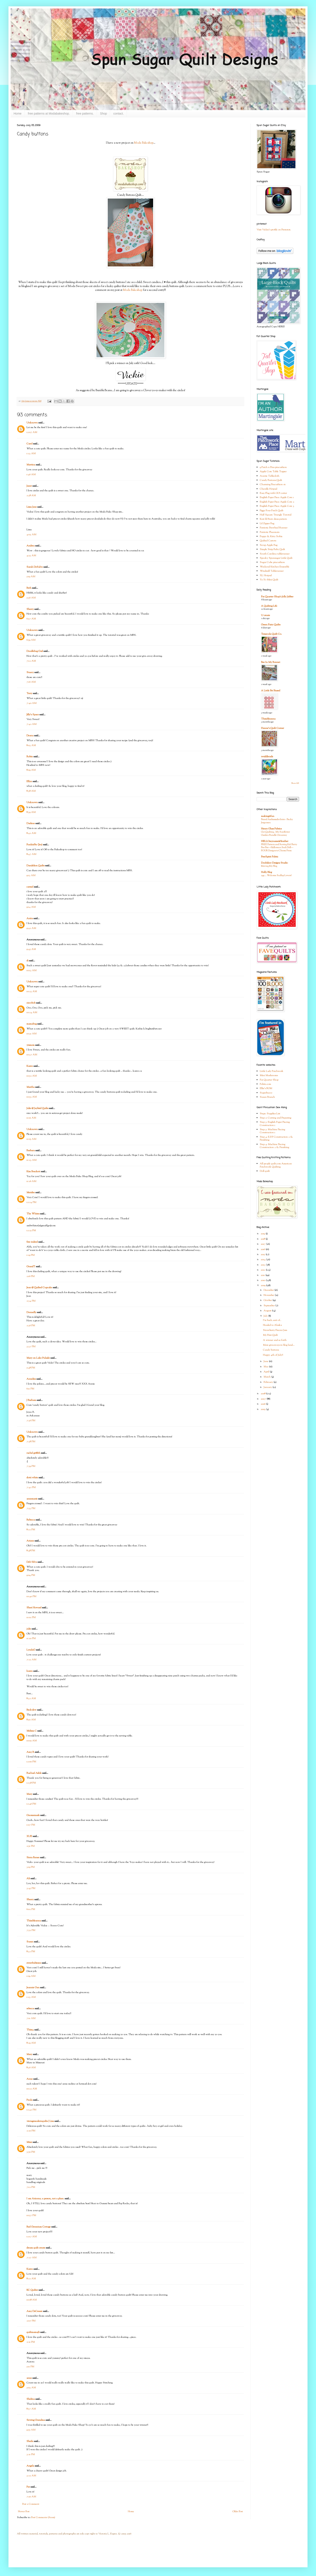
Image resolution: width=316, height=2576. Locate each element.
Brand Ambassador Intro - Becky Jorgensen (277, 821)
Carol (29, 444)
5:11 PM (30, 2367)
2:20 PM (31, 2131)
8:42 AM (31, 833)
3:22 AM (31, 2476)
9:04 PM (31, 1575)
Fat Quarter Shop (269, 1080)
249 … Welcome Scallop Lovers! (276, 875)
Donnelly (31, 1312)
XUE (29, 1836)
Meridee (31, 1192)
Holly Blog (266, 872)
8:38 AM (31, 791)
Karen (30, 1066)
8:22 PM (31, 1530)
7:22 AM (31, 1660)
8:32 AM (31, 1698)
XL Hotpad (266, 575)
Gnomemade (33, 1815)
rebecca (30, 2008)
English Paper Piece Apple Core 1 (277, 497)
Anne (30, 2079)
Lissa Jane (32, 507)
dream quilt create (36, 2248)
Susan (30, 1942)
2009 (263, 1285)
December (269, 1290)
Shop (103, 113)
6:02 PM (31, 1909)
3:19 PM (31, 1867)
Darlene (31, 823)
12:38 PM (31, 1783)
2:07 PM (31, 2321)
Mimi (29, 2142)
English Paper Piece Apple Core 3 (277, 506)
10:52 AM (32, 1076)
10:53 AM (32, 1097)
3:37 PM (31, 1346)
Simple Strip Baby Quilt (272, 549)
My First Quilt (270, 1335)
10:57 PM (31, 2215)
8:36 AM (31, 2067)
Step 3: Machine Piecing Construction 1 (272, 1131)
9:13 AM (31, 875)
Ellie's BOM (266, 1088)
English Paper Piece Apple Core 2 (277, 502)
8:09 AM (31, 770)
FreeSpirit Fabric (269, 857)
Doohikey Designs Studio (274, 863)
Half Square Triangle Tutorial (275, 515)
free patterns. (85, 113)
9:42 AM (31, 928)
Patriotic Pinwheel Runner (273, 528)
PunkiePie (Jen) (34, 845)
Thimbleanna (34, 1921)
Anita (30, 918)
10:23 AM (32, 991)
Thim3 (30, 2030)
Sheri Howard (34, 1608)
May (266, 1367)
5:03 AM (31, 2388)
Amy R (30, 1752)
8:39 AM (31, 812)
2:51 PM (31, 1846)
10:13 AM (31, 970)
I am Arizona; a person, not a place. (45, 2199)
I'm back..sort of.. (272, 1320)
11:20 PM (31, 1638)
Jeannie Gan (33, 1987)
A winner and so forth (275, 1340)
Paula (29, 2100)
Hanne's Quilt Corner (272, 728)
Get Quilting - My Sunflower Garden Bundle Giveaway (275, 833)
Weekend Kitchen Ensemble (274, 567)
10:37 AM (32, 1055)
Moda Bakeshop (143, 143)
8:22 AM (31, 2279)
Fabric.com (265, 1084)
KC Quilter (32, 2290)
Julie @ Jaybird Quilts (37, 1108)
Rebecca (31, 1520)
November (269, 1295)
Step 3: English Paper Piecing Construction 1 (275, 1123)
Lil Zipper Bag (267, 523)
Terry (29, 693)
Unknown (32, 423)
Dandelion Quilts (36, 866)
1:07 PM (31, 1825)
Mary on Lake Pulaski (38, 1358)
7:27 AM (31, 2258)
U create (265, 615)
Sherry (30, 609)
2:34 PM (31, 1301)
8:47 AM (31, 854)
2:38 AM (31, 495)
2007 (264, 1399)
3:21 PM (31, 2454)
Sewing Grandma (36, 2420)
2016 (263, 1249)
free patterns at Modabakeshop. (49, 113)
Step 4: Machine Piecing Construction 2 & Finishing (274, 1145)
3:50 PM (31, 2152)
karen (30, 1671)
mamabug (32, 1024)
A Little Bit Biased (270, 691)
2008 (263, 1394)
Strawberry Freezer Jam (275, 1330)
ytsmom (31, 1045)
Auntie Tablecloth (269, 476)
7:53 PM (31, 1508)
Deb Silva (32, 1562)
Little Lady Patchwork (271, 1071)
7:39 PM (31, 1466)
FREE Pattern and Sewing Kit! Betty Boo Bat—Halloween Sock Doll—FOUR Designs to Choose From (279, 848)
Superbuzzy (266, 1093)
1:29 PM (31, 1255)
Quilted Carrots (268, 541)
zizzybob (31, 1003)
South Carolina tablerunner (274, 554)
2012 (263, 1270)
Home (17, 113)
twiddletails (267, 757)
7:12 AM (31, 661)
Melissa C (32, 1731)
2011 (263, 1275)
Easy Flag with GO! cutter (273, 493)
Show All (295, 783)
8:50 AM (31, 1720)
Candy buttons (271, 1350)
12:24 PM (31, 1202)
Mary (29, 1794)
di (27, 961)
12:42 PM (31, 2110)
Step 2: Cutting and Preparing (275, 1118)
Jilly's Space (33, 715)
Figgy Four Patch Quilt (271, 510)
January (268, 1387)
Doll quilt (265, 1171)
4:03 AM (31, 534)
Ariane (30, 1541)
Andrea (31, 546)
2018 (263, 1239)
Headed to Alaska (272, 1325)
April (267, 1372)
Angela (30, 2466)
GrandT (31, 1266)
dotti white (32, 1478)
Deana (30, 736)
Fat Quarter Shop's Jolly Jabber (277, 597)
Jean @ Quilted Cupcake (39, 1287)
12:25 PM (31, 1230)
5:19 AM (31, 576)
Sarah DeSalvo (35, 567)
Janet (29, 486)
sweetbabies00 (34, 1963)
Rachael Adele (34, 1773)
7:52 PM (31, 1930)
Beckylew (31, 1710)
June (266, 1361)
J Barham (31, 1400)
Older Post (237, 2511)
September (269, 1306)
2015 (263, 1254)
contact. (118, 113)
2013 (263, 1265)
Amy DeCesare (34, 2311)
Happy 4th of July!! (273, 1355)
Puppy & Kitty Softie (271, 536)
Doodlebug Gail (35, 651)
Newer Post (23, 2511)
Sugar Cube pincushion (272, 562)
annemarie (32, 1499)
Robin (30, 757)
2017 (263, 1244)
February (269, 1382)
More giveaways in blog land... (279, 1345)
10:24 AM (32, 1012)
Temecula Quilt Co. (271, 634)
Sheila (30, 2441)
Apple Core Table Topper (273, 471)
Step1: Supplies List (270, 1114)
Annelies (31, 1379)
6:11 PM (30, 1389)
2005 (263, 1409)
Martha (31, 1087)
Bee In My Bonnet (270, 662)
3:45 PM (31, 1888)
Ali (28, 1878)
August (268, 1311)
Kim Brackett (33, 1171)
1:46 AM (31, 474)
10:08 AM (32, 2300)
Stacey (30, 672)
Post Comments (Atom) (43, 2517)
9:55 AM (31, 2430)
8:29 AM (31, 2043)
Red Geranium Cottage (39, 2227)
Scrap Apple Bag (268, 545)
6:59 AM (31, 640)
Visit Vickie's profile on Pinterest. (274, 230)
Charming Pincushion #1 (273, 484)
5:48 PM (31, 1368)
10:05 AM (32, 1741)
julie (29, 1629)
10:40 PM (31, 1596)
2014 (263, 1259)
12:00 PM (31, 1762)
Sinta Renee (33, 1857)
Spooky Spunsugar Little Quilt (276, 558)
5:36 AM (31, 598)
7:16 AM (31, 682)
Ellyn (29, 781)
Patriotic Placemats (269, 532)
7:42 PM (31, 1487)
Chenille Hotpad (268, 489)
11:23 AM (31, 1160)
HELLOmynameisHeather (274, 841)
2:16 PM (31, 1276)
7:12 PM (31, 2187)
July (266, 1316)
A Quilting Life (269, 606)
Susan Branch (267, 1097)
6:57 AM (31, 619)
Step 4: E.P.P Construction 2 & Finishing (276, 1138)
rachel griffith (33, 1453)
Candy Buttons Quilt (271, 480)
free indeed (32, 1242)
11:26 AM (31, 1181)
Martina (31, 465)
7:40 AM (31, 703)
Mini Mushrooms (269, 1075)
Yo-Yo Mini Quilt (269, 580)
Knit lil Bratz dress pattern (273, 519)
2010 (263, 1280)
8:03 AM (31, 745)
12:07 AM (32, 432)
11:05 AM (31, 1139)
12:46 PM (31, 1804)
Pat (28, 2487)
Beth (29, 588)
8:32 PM (31, 1951)
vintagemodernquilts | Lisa (40, 2121)
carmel (30, 887)
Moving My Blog (269, 866)
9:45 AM (31, 949)
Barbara (31, 1150)
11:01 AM (31, 1118)
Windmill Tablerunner (272, 571)
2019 (263, 1234)
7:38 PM (31, 1441)
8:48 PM (31, 1551)
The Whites (33, 1214)
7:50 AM (31, 2497)
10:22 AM (32, 2089)
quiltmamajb (33, 2332)
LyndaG (31, 1650)
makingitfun (267, 816)
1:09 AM (31, 1976)
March (267, 1377)
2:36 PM (31, 1325)
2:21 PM (31, 2342)
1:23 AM (31, 453)
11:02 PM (31, 1617)
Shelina (31, 2399)
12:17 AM (32, 2237)
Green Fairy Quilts (270, 625)
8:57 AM (31, 2409)
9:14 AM (31, 907)
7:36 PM (31, 1420)
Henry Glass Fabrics (271, 829)
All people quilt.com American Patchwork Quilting (276, 1165)
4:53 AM (31, 555)
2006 (263, 1404)
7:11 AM (31, 2018)
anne (29, 2378)
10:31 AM (31, 1034)
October (268, 1300)
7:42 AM (31, 724)
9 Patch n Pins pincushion (273, 467)
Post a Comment (30, 2504)
